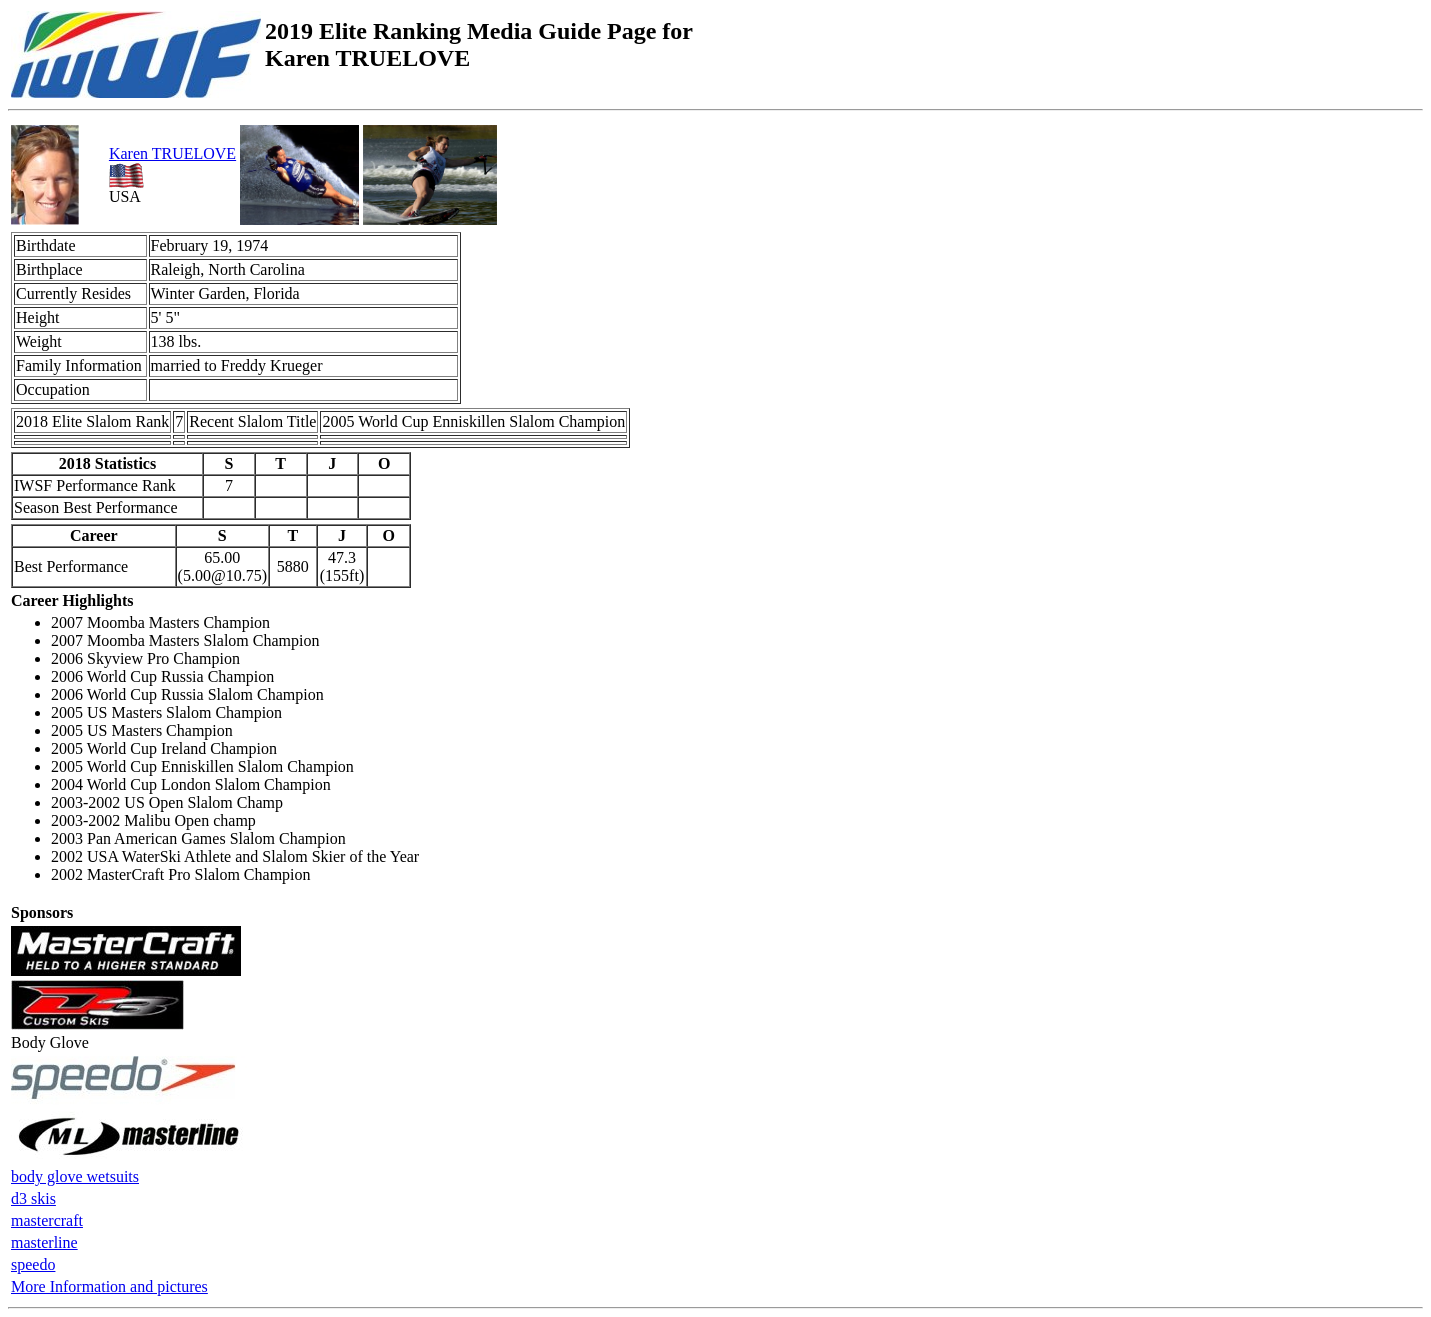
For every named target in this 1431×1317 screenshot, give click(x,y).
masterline (44, 1242)
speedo (33, 1264)
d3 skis (33, 1198)
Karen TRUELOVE (172, 153)
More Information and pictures (109, 1286)
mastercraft (47, 1220)
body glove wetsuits (75, 1176)
